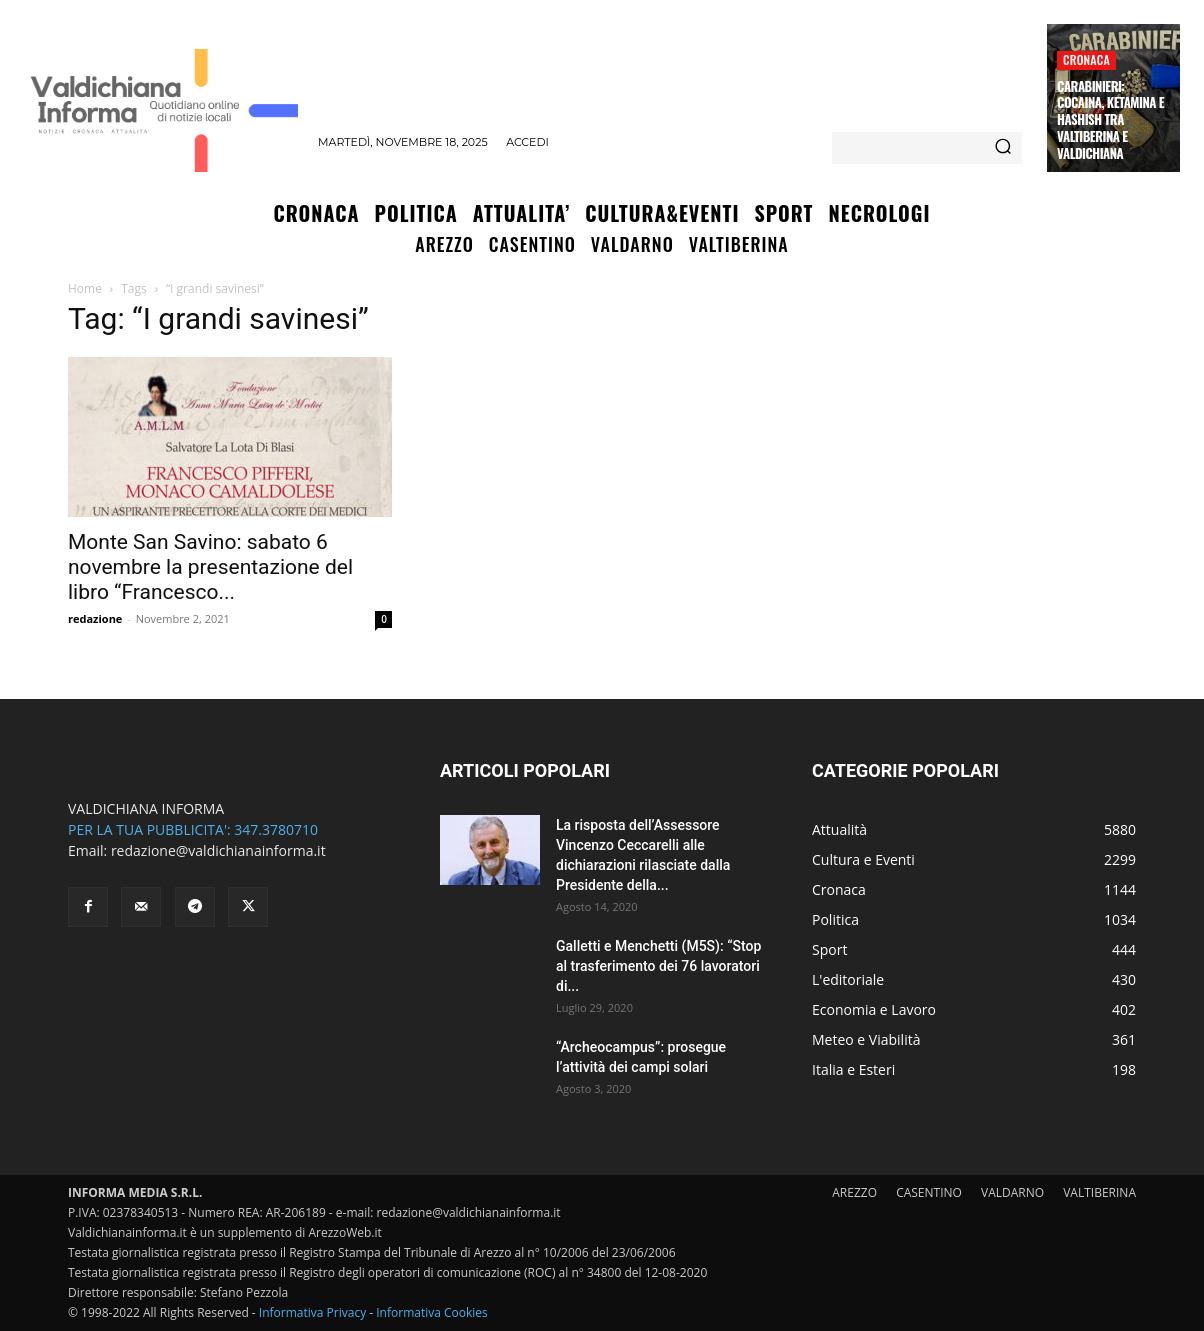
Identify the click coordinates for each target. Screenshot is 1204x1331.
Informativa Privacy (312, 1312)
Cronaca (1086, 59)
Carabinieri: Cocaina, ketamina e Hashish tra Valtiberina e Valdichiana (1110, 120)
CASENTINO (929, 1192)
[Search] (1003, 148)
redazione (95, 618)
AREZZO (854, 1192)
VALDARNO (1012, 1192)
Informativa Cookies (432, 1312)
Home (85, 288)
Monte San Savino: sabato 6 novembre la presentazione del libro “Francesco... (210, 567)
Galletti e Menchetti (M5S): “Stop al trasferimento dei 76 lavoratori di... (658, 966)
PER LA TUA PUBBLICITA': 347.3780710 (193, 829)
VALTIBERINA (1099, 1192)
